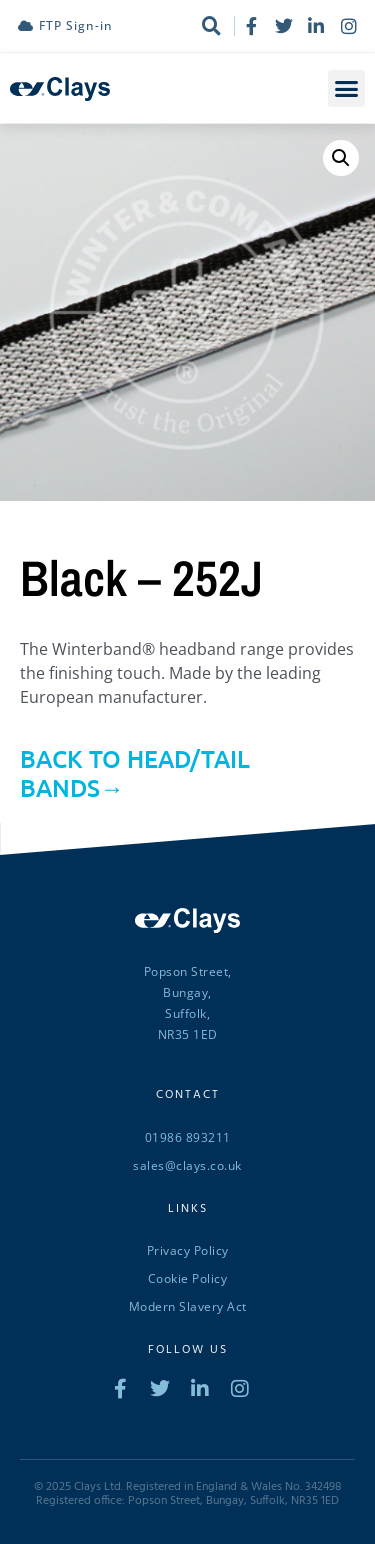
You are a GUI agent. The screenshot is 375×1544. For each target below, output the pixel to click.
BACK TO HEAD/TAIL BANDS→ (135, 773)
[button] (347, 89)
